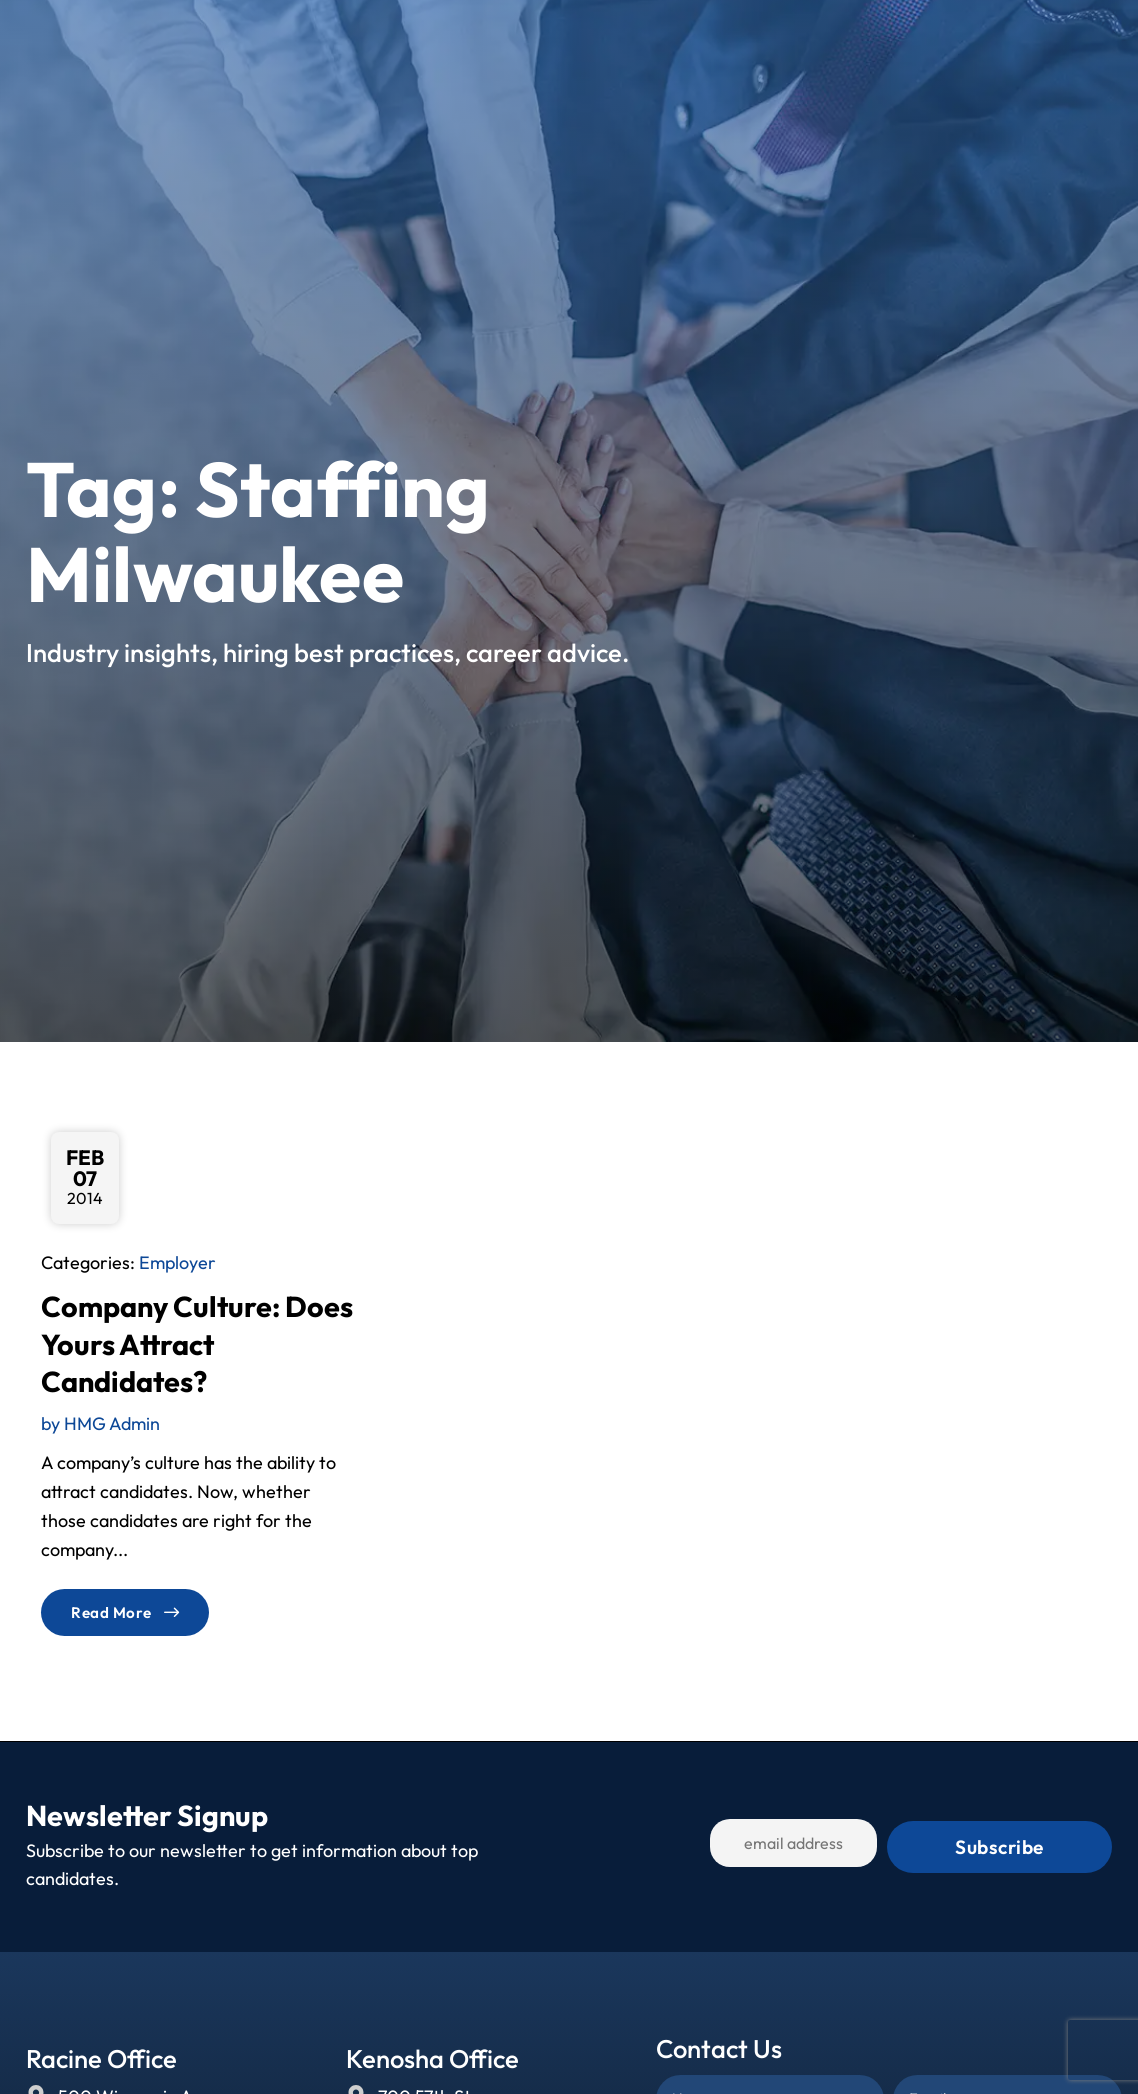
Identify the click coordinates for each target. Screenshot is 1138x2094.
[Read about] (125, 1612)
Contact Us (882, 44)
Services (593, 44)
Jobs (497, 44)
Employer (177, 1262)
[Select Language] (1039, 44)
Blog (790, 44)
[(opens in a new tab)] (786, 85)
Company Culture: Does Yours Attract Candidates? (197, 1343)
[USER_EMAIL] (822, 1847)
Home (422, 44)
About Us (704, 44)
